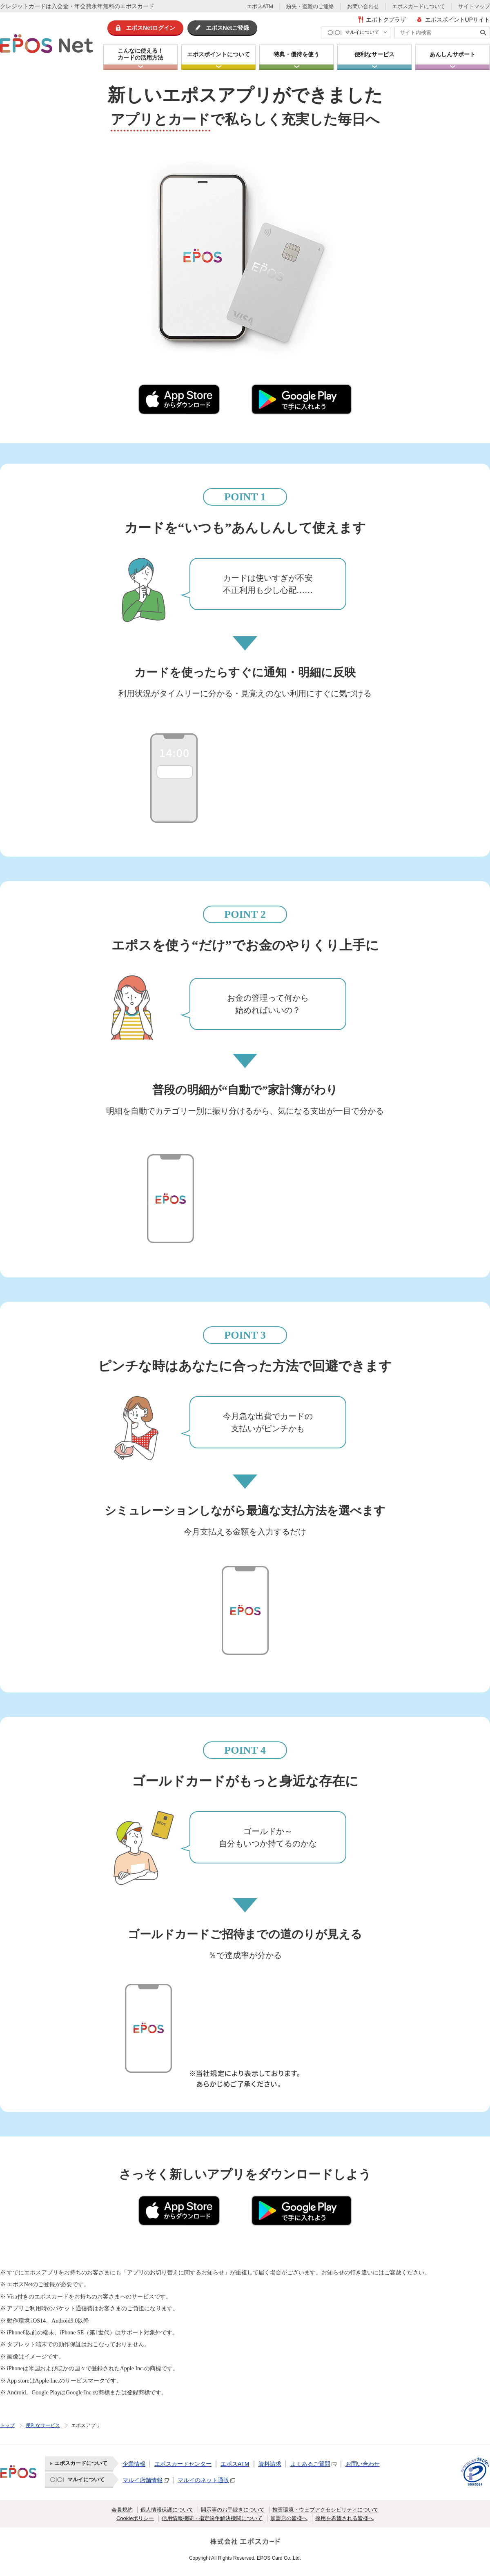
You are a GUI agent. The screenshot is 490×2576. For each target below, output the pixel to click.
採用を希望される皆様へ (344, 2518)
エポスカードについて (418, 6)
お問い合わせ (363, 6)
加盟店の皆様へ (288, 2518)
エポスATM (260, 6)
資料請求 (269, 2464)
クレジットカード (23, 6)
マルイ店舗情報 (142, 2480)
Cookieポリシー (135, 2518)
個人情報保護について (167, 2510)
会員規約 (122, 2510)
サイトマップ (474, 6)
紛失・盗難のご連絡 (310, 6)
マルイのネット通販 (203, 2480)
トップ (7, 2425)
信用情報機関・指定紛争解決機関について (212, 2518)
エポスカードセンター (183, 2464)
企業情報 (133, 2464)
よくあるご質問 (310, 2464)
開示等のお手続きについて (233, 2510)
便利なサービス (43, 2425)
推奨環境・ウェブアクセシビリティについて (325, 2510)
